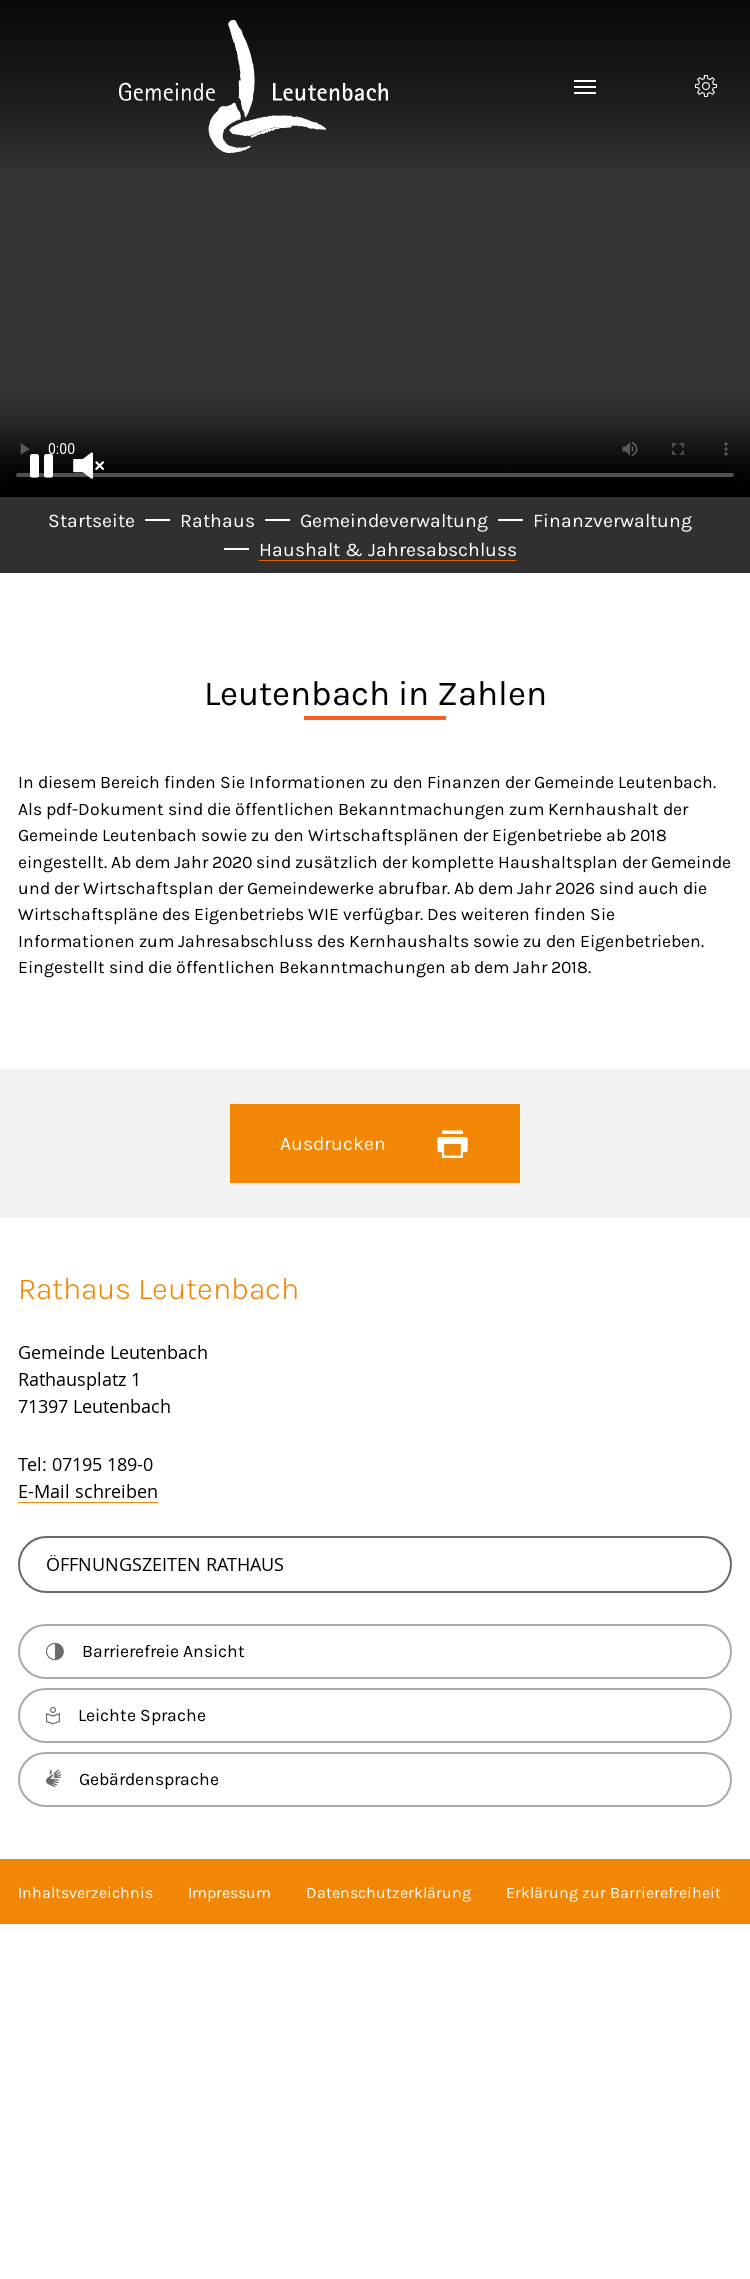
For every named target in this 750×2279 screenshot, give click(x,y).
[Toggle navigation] (585, 87)
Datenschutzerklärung (388, 1892)
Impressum (229, 1892)
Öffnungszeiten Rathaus (165, 1564)
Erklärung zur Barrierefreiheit (613, 1892)
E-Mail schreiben (88, 1491)
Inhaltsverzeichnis (85, 1892)
